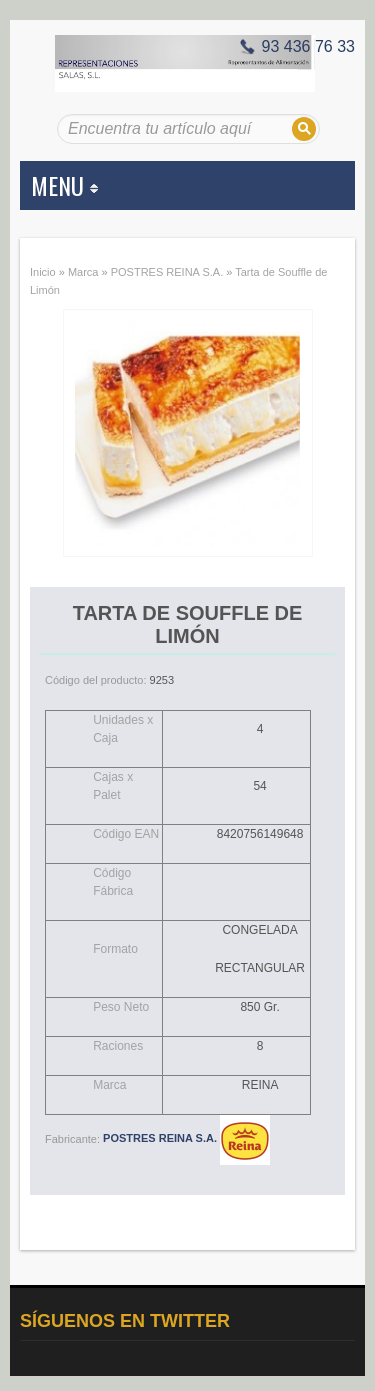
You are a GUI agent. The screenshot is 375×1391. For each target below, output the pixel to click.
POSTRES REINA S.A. (167, 272)
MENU (64, 185)
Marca (83, 272)
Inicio (43, 272)
